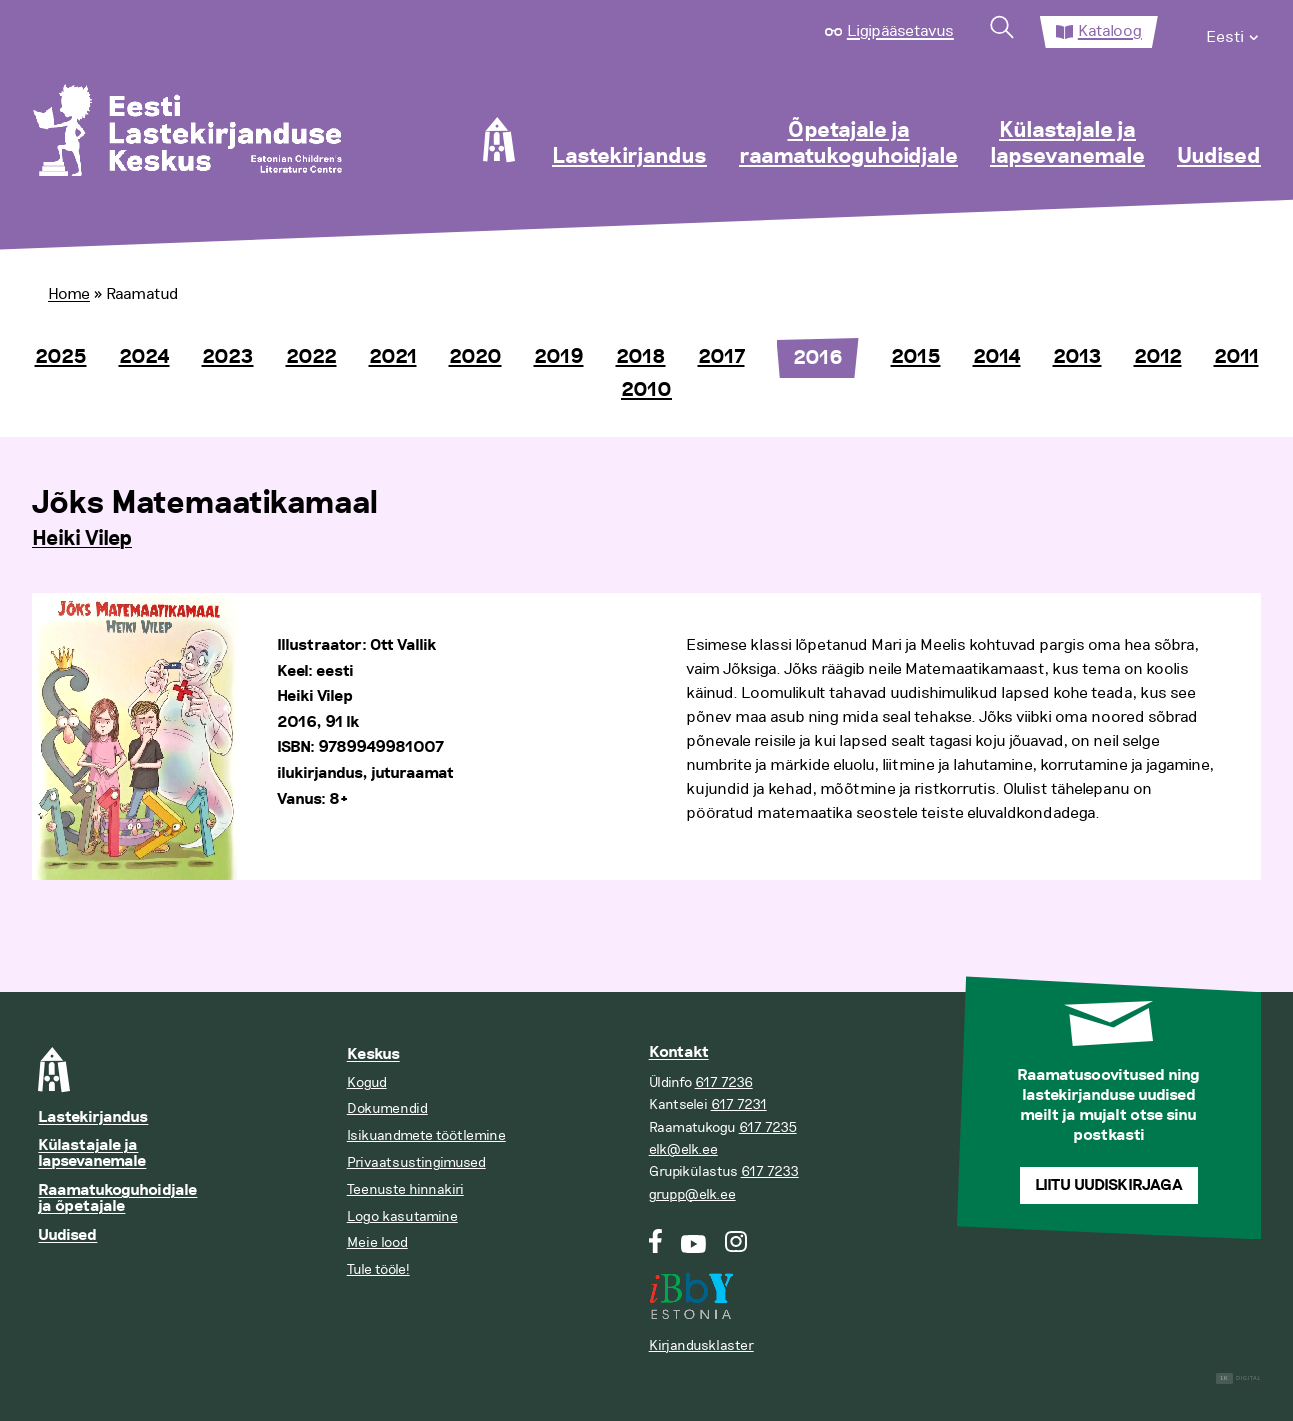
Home (69, 294)
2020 (475, 357)
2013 (1077, 357)
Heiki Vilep (82, 539)
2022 (311, 357)
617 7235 (768, 1127)
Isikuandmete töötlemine (426, 1135)
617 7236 (724, 1082)
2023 (228, 357)
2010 (646, 390)
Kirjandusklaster (701, 1345)
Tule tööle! (378, 1269)
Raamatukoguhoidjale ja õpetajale (117, 1198)
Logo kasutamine (402, 1216)
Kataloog (1110, 31)
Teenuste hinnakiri (405, 1189)
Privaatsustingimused (416, 1162)
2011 (1236, 357)
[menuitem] (1233, 32)
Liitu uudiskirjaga (1109, 1185)
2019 (559, 357)
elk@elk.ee (683, 1149)
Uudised (1219, 157)
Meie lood (377, 1242)
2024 (144, 357)
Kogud (367, 1082)
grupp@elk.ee (692, 1194)
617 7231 (739, 1104)
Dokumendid (387, 1108)
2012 (1158, 357)
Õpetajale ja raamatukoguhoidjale (848, 144)
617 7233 (770, 1171)
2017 (721, 357)
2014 (997, 357)
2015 (916, 357)
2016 (818, 358)
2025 (61, 357)
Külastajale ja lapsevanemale (1067, 144)
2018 (641, 357)
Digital (1238, 1378)
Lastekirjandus (629, 157)
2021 (393, 357)
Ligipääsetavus (900, 31)
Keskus (373, 1054)
